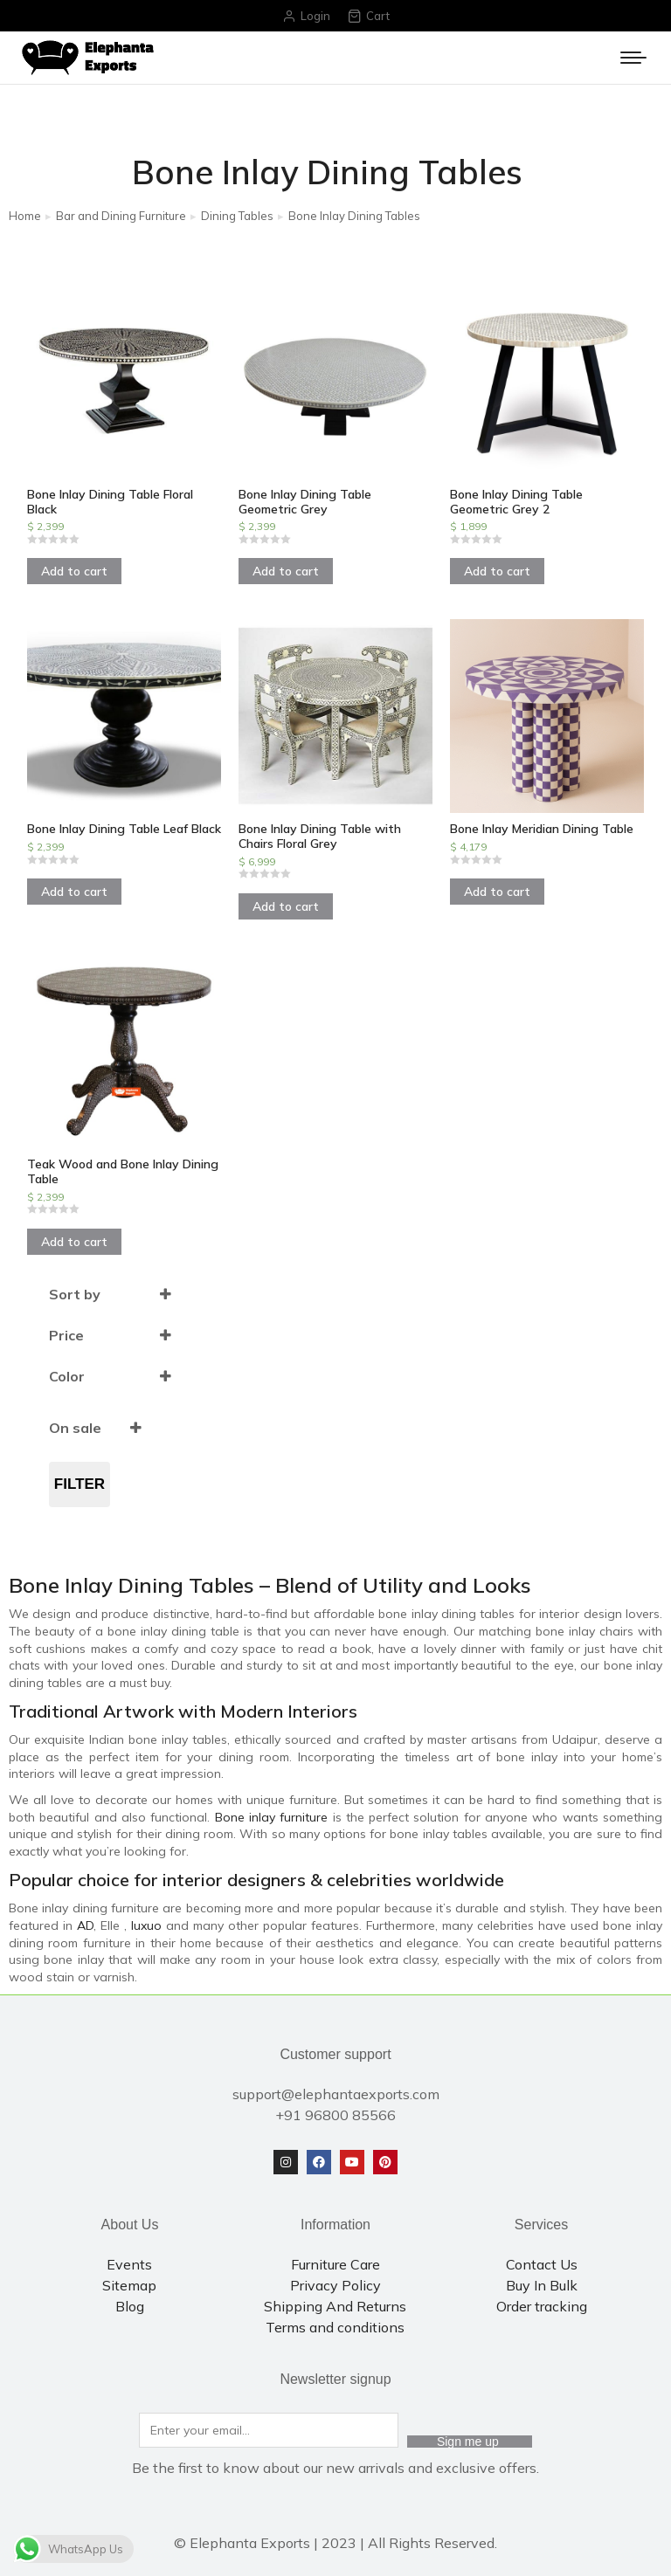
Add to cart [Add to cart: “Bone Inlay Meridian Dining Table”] (497, 891)
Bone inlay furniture (272, 1817)
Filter (79, 1484)
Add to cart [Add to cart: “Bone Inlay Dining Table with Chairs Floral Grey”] (285, 906)
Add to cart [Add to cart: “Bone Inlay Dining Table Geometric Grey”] (285, 571)
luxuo (146, 1925)
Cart (369, 16)
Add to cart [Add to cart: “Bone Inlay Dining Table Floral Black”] (74, 571)
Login (306, 16)
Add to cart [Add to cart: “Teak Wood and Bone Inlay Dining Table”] (74, 1242)
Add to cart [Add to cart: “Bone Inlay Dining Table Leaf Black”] (74, 891)
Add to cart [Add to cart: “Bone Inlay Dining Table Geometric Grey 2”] (497, 571)
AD (85, 1925)
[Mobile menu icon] (633, 57)
